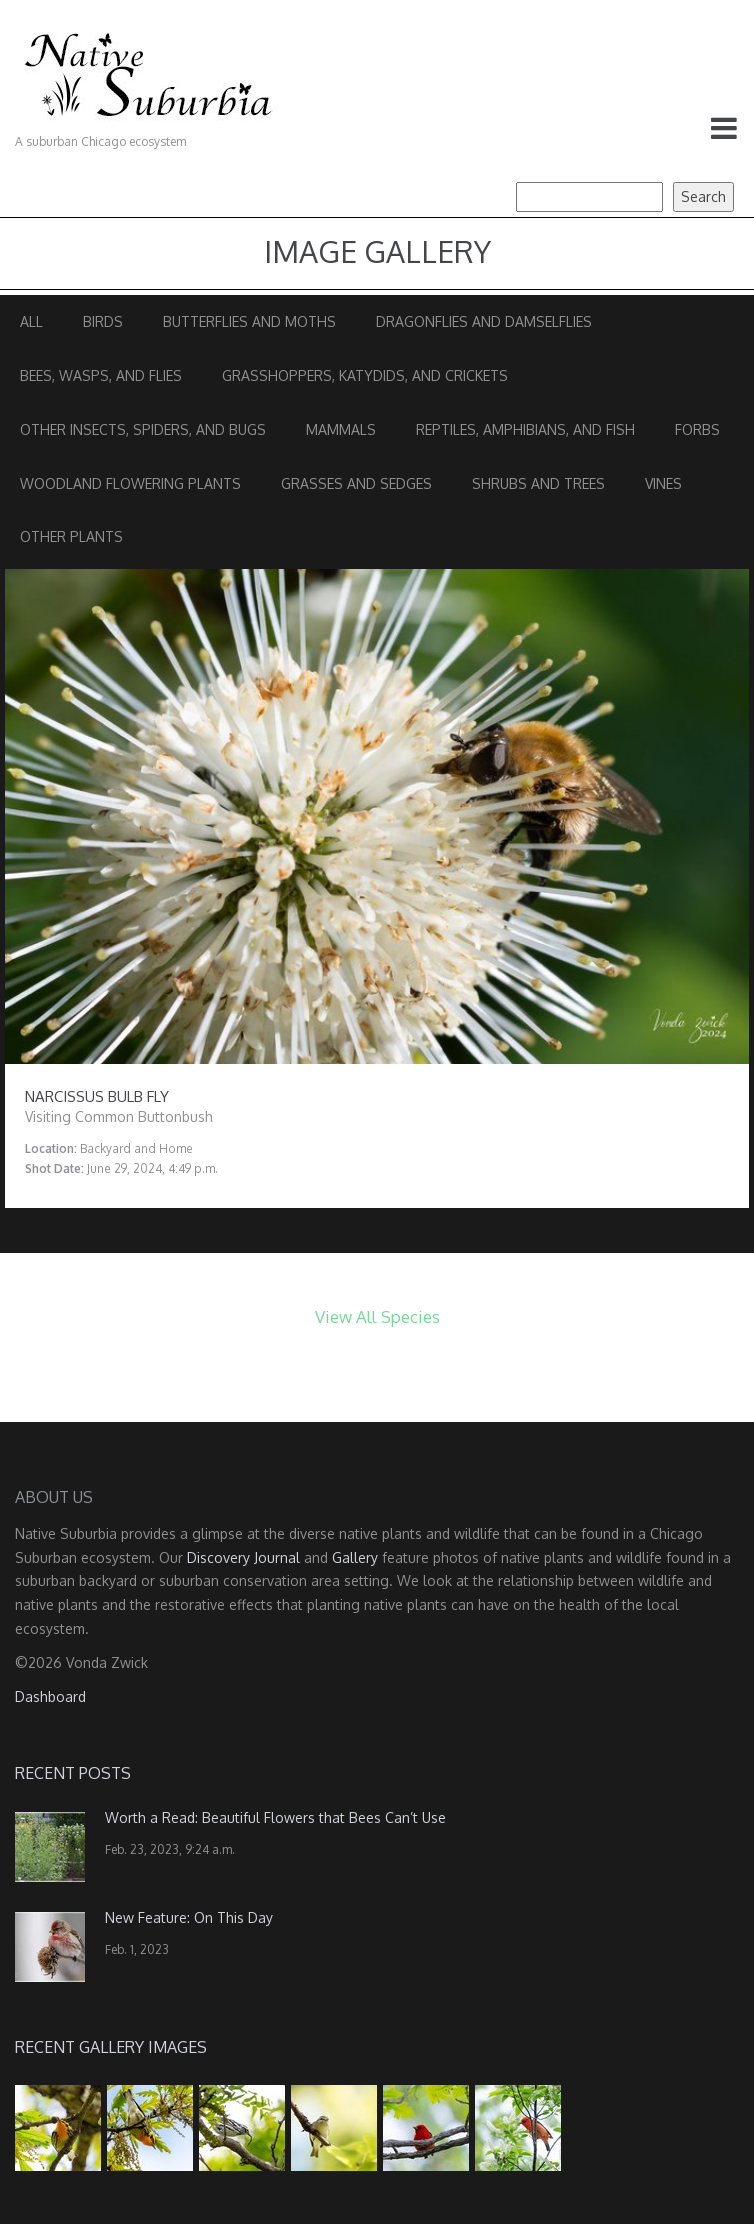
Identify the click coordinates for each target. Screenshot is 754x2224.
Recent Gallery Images (111, 2047)
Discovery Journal (243, 1557)
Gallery (355, 1557)
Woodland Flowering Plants (130, 483)
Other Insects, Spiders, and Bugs (143, 429)
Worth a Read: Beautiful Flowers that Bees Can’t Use (275, 1817)
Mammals (341, 429)
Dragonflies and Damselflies (484, 321)
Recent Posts (73, 1773)
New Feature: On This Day (189, 1917)
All (31, 321)
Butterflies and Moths (249, 321)
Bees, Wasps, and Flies (101, 375)
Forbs (697, 429)
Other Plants (71, 536)
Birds (103, 321)
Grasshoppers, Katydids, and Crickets (365, 375)
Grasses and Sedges (356, 483)
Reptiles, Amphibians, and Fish (525, 429)
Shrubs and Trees (538, 483)
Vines (663, 483)
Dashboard (50, 1696)
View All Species (377, 1316)
